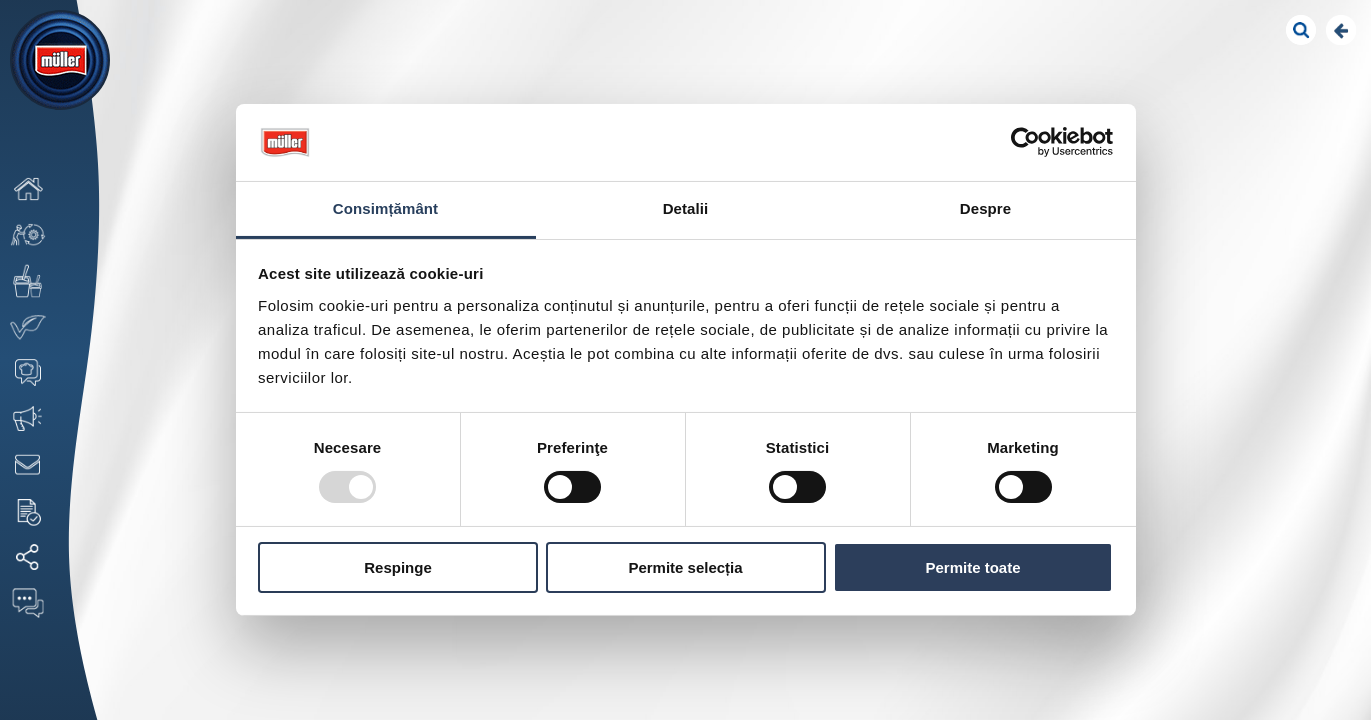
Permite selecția (685, 567)
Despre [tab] (985, 208)
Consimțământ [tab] (385, 208)
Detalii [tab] (686, 208)
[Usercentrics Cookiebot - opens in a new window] (1025, 142)
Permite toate (972, 567)
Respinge (398, 567)
